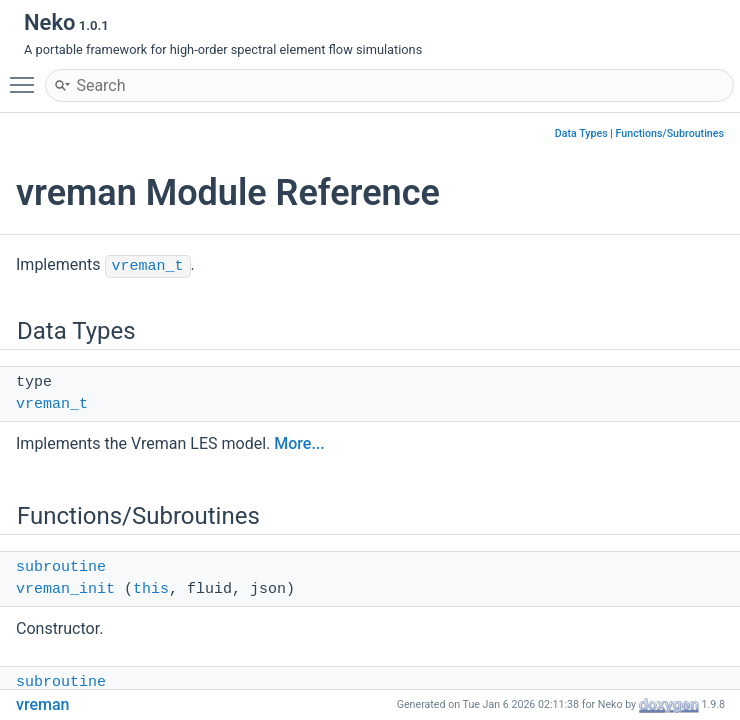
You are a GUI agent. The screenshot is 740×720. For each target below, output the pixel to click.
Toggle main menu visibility (27, 76)
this (151, 589)
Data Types (581, 133)
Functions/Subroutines (670, 133)
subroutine (61, 567)
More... (299, 443)
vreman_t (148, 266)
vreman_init (65, 589)
